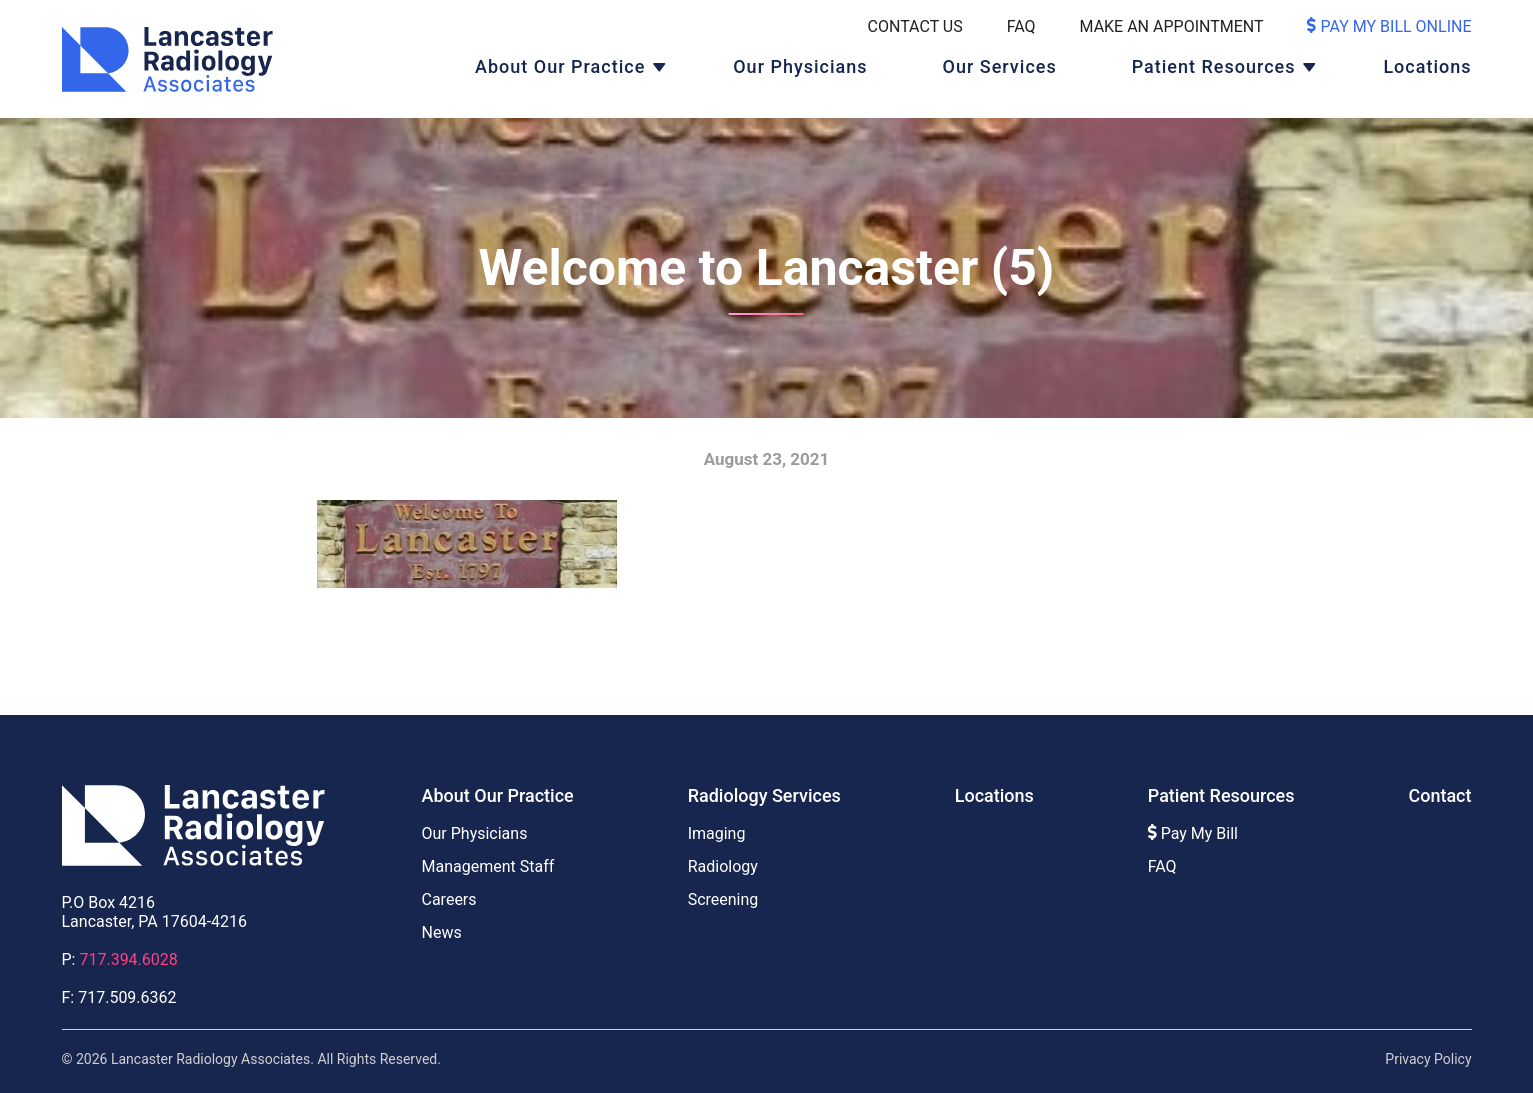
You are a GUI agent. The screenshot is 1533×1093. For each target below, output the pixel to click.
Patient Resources (1214, 66)
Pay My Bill (1193, 833)
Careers (449, 899)
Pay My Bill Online (1389, 26)
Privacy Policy (1428, 1059)
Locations (1427, 66)
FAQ (1021, 26)
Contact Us (915, 26)
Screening (723, 899)
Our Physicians (800, 66)
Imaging (717, 833)
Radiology (723, 866)
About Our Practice (560, 66)
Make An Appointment (1172, 26)
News (442, 932)
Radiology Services (764, 795)
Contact (1439, 795)
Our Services (1000, 66)
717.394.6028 (128, 959)
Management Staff (488, 866)
